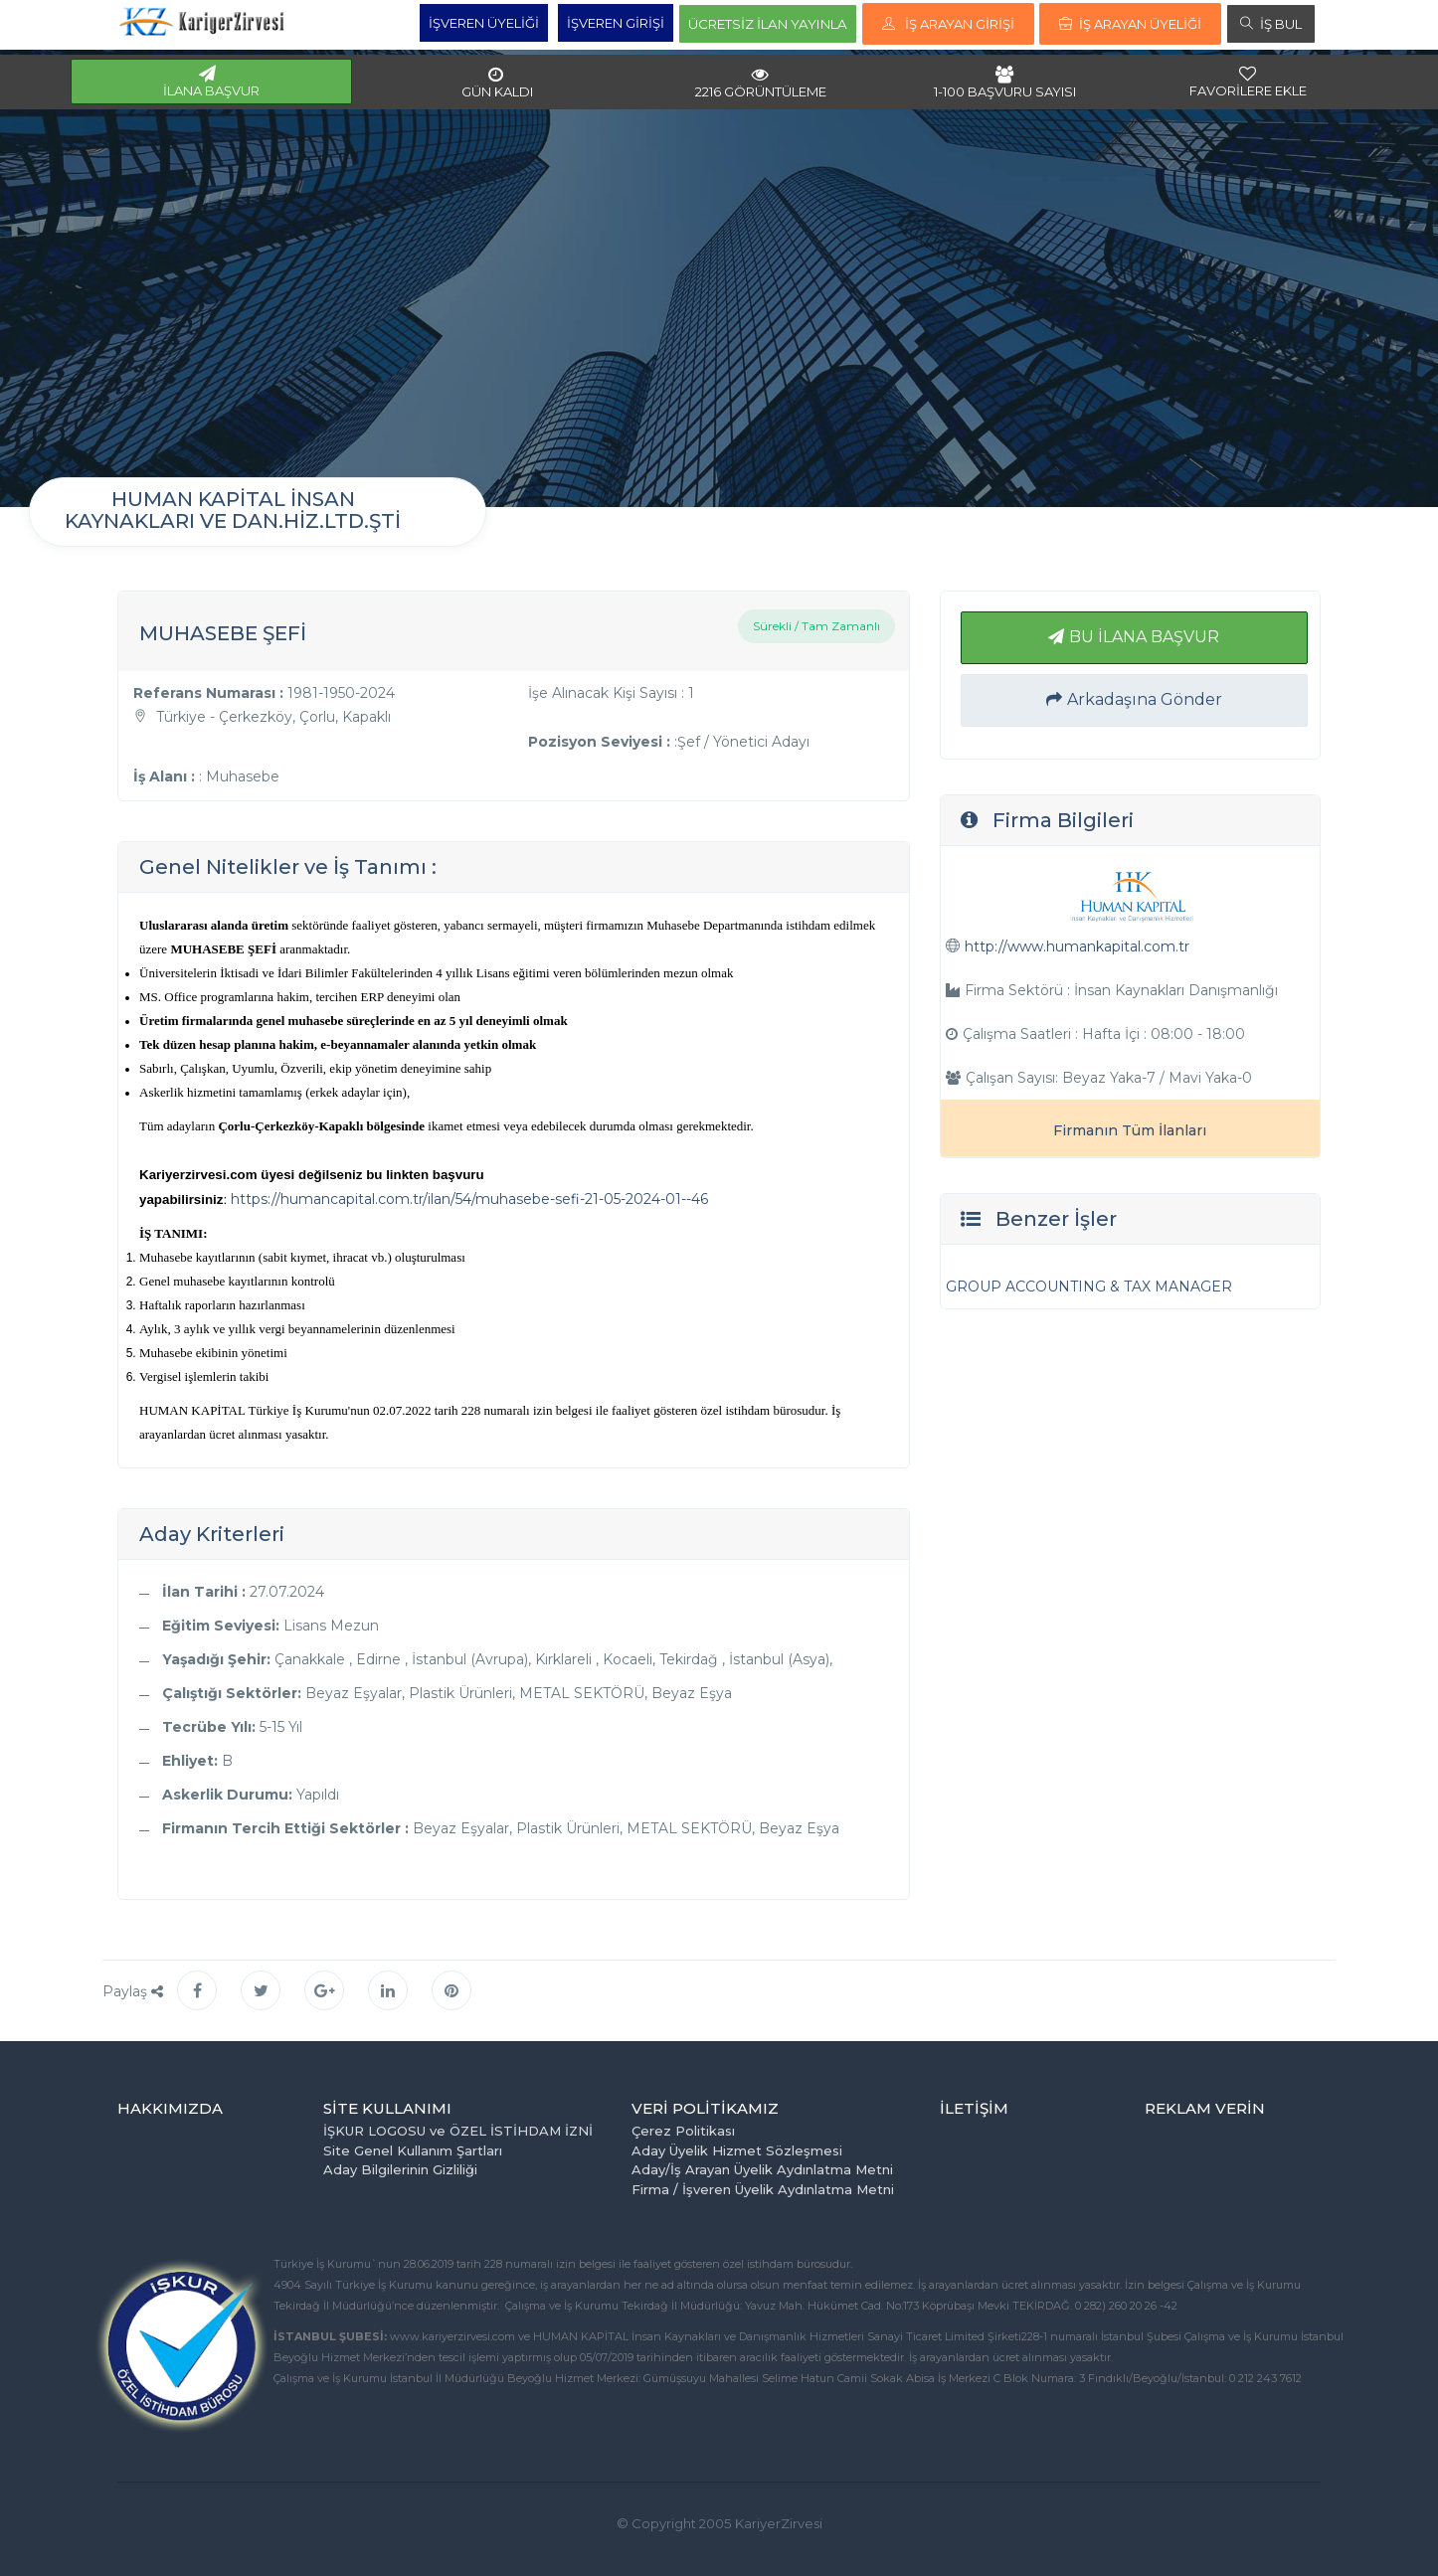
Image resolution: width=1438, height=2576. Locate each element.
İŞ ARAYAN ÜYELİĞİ (1130, 24)
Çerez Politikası (683, 2131)
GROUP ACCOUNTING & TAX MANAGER (1089, 1286)
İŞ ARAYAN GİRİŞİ (948, 24)
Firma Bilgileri (1063, 820)
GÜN (497, 82)
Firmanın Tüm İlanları (1129, 1130)
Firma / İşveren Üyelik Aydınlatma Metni (762, 2189)
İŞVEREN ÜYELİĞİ (484, 23)
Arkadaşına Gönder (1134, 699)
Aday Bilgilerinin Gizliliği (400, 2169)
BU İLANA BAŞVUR (1133, 636)
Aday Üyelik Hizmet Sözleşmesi (736, 2150)
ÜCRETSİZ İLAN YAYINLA (767, 24)
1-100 (1005, 82)
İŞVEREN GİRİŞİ (615, 23)
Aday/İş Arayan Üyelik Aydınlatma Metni (762, 2169)
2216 (760, 82)
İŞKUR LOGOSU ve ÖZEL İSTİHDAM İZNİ (458, 2131)
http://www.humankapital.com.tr (1077, 946)
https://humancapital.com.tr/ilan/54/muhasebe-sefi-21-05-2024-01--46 (469, 1199)
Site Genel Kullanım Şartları (412, 2150)
